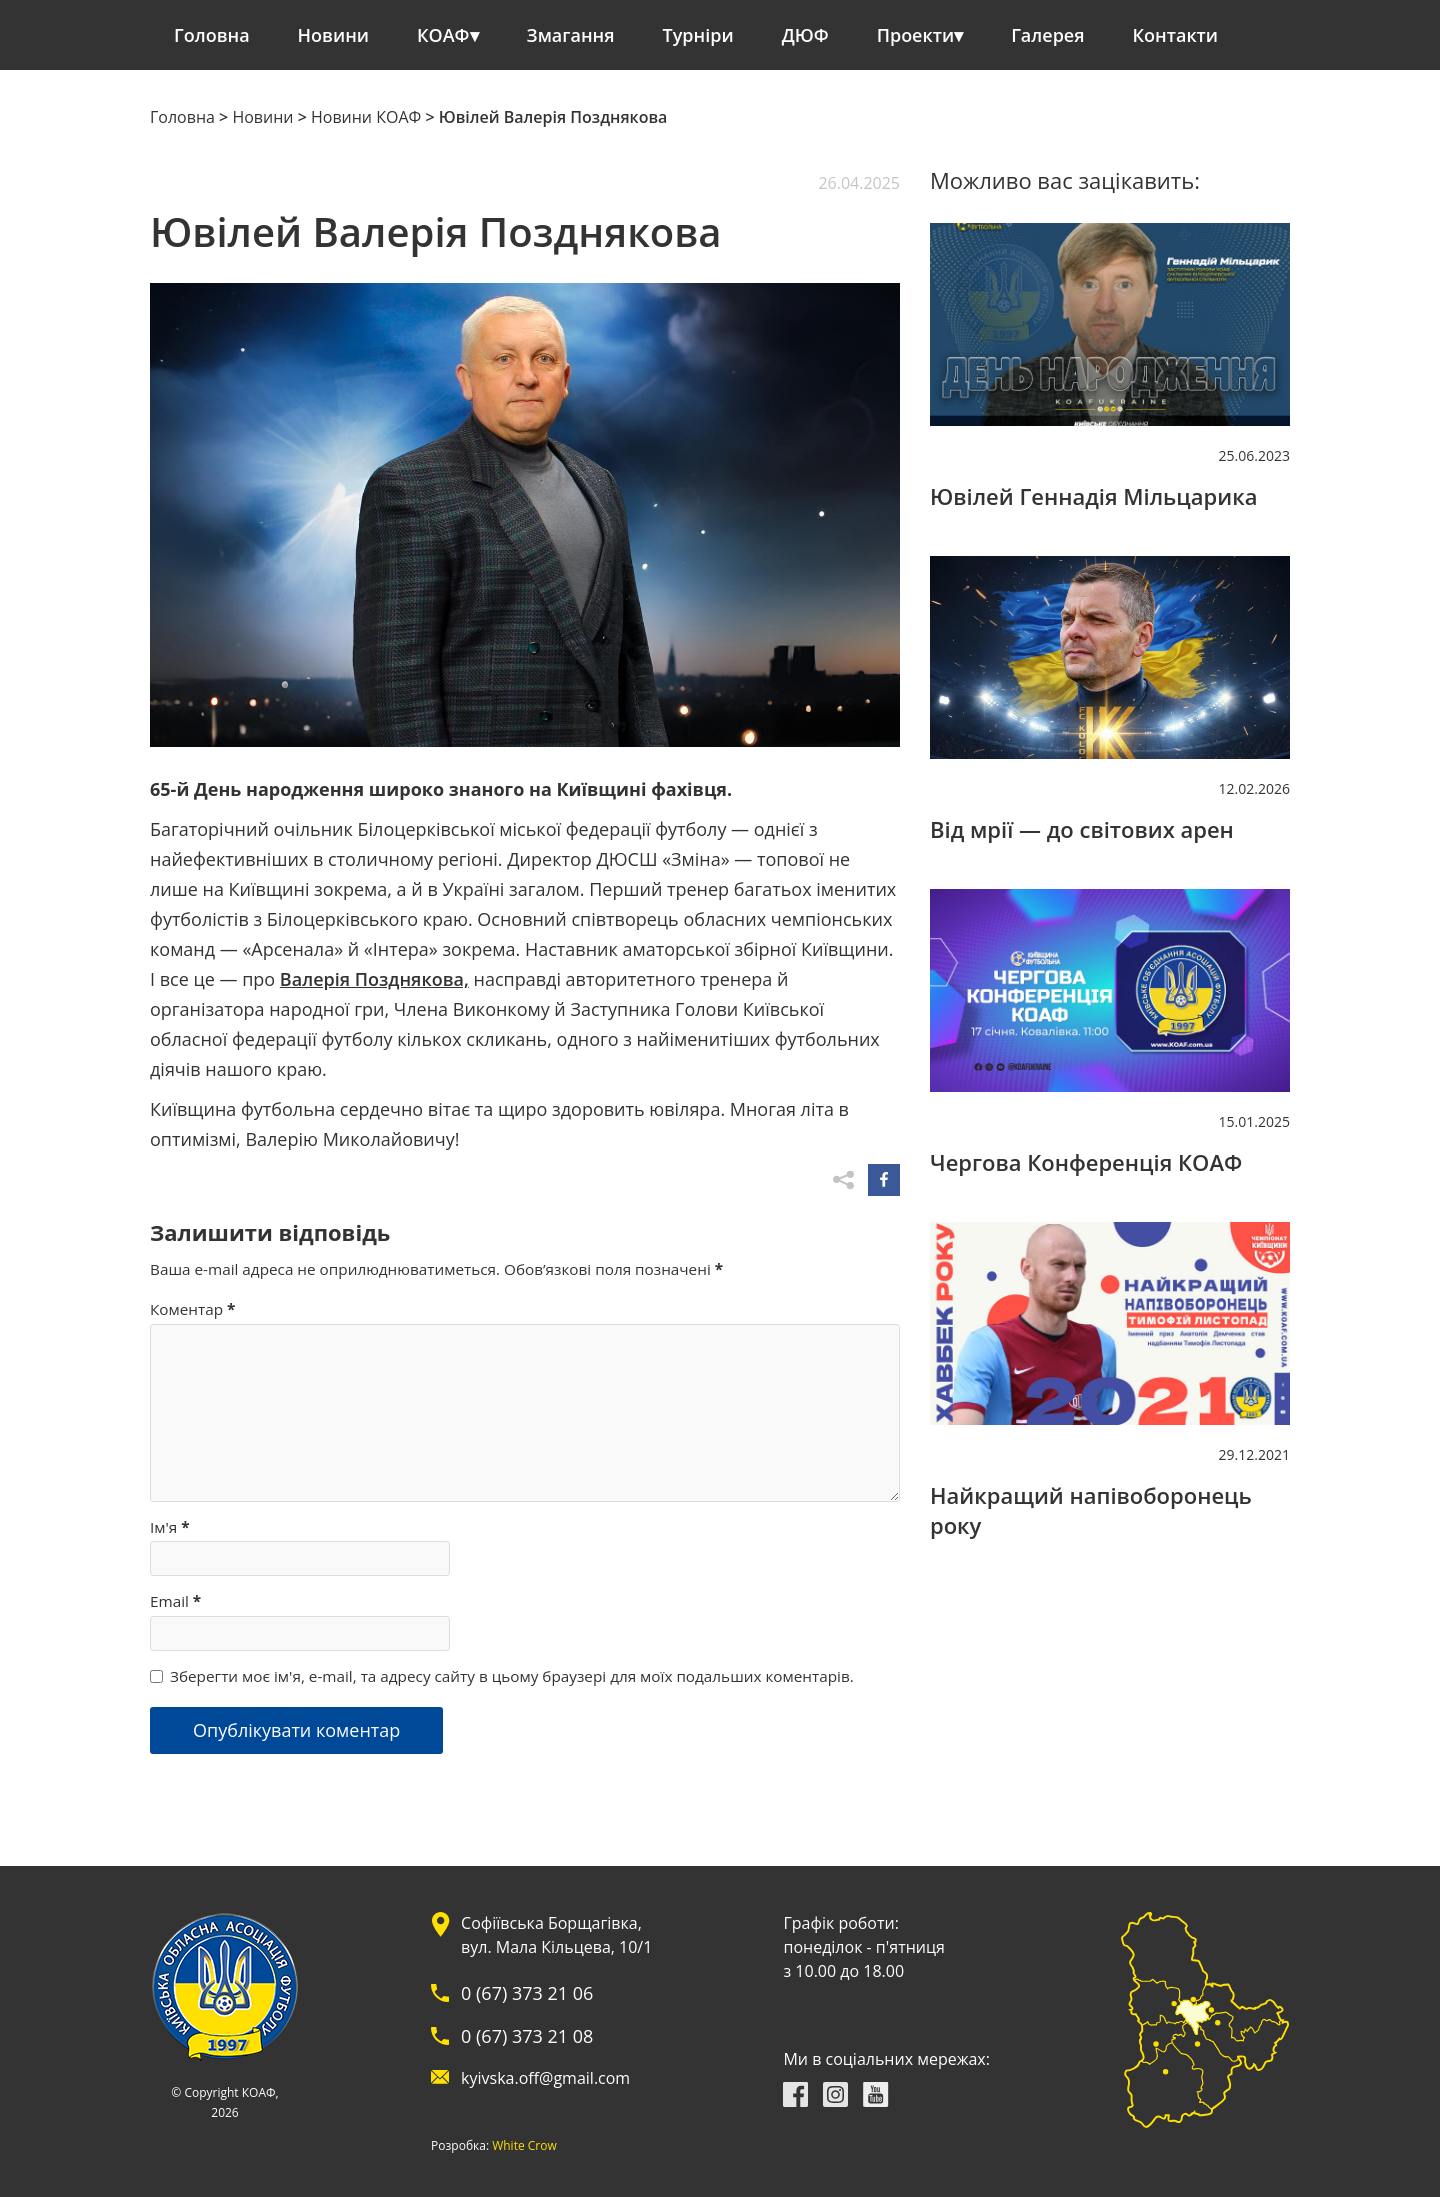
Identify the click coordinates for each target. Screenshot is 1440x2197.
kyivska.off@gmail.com (545, 2078)
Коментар (192, 1309)
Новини (333, 35)
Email (175, 1601)
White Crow (524, 2146)
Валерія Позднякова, (374, 979)
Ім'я (170, 1527)
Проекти (915, 35)
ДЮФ (805, 35)
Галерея (1047, 35)
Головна (212, 35)
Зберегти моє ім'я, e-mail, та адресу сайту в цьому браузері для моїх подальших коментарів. (512, 1676)
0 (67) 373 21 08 (527, 2036)
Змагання (571, 35)
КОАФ (443, 35)
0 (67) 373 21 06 (527, 1993)
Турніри (698, 35)
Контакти (1176, 35)
